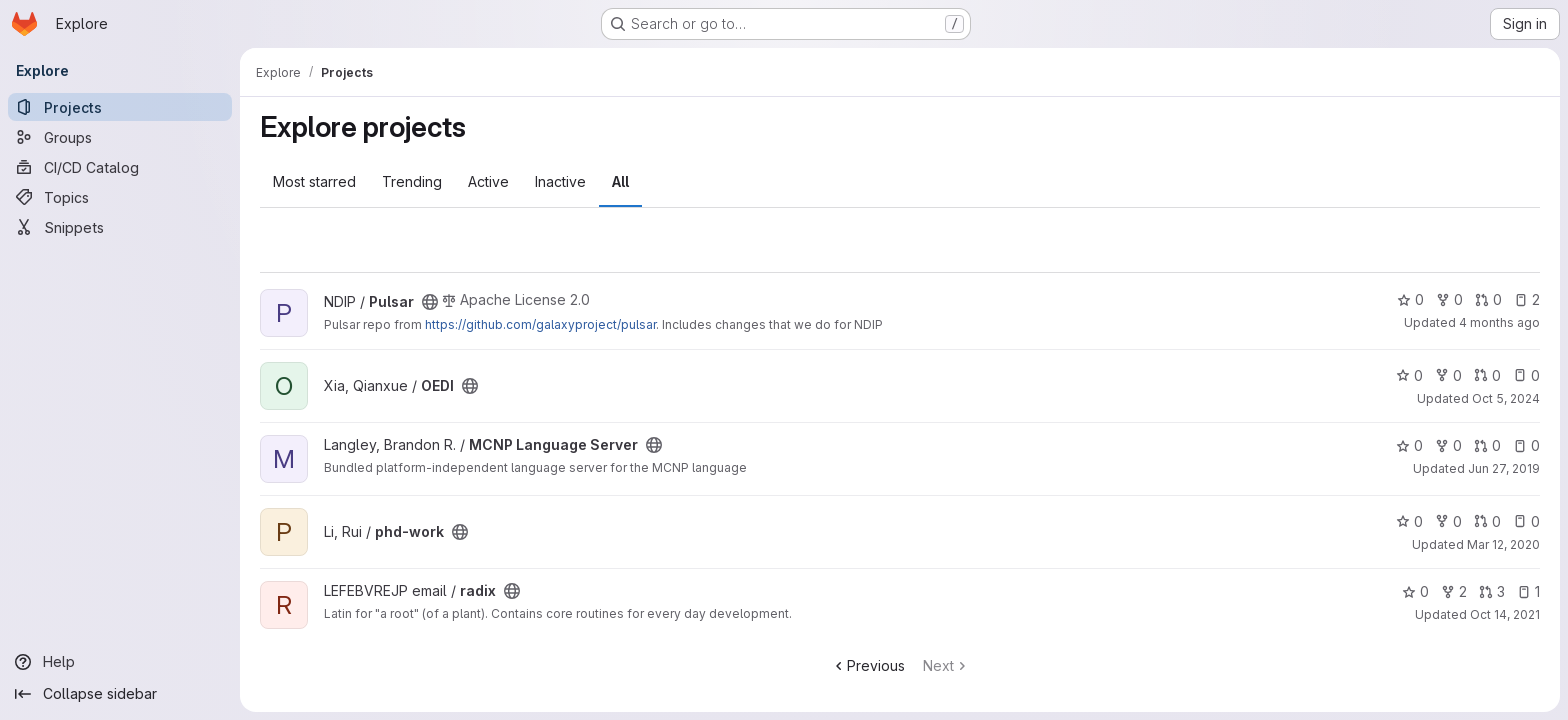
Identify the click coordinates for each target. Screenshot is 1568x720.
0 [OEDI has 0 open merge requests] (1487, 375)
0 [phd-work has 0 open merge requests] (1487, 521)
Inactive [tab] (560, 181)
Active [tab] (488, 181)
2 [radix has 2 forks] (1454, 591)
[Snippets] (120, 227)
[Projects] (120, 107)
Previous (868, 665)
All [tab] (620, 181)
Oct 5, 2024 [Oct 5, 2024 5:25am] (1506, 398)
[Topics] (120, 197)
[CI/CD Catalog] (120, 167)
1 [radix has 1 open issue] (1528, 591)
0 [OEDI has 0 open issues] (1526, 375)
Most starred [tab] (314, 181)
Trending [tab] (412, 181)
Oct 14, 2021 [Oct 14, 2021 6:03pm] (1505, 614)
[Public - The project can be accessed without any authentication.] (430, 302)
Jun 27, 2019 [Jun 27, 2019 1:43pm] (1504, 468)
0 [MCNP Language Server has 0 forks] (1448, 445)
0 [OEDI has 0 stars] (1409, 375)
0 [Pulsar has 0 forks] (1449, 299)
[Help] (120, 662)
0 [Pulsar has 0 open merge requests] (1488, 299)
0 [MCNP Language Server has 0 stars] (1409, 445)
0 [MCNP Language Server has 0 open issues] (1526, 445)
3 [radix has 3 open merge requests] (1492, 591)
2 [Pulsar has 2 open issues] (1527, 299)
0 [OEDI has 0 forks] (1448, 375)
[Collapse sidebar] (120, 694)
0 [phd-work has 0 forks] (1448, 521)
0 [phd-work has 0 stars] (1409, 521)
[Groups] (120, 137)
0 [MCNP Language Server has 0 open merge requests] (1487, 445)
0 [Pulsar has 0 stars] (1410, 299)
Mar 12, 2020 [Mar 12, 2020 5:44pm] (1503, 544)
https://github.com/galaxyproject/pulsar (540, 324)
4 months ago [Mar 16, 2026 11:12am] (1499, 322)
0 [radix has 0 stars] (1415, 591)
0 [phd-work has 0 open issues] (1526, 521)
